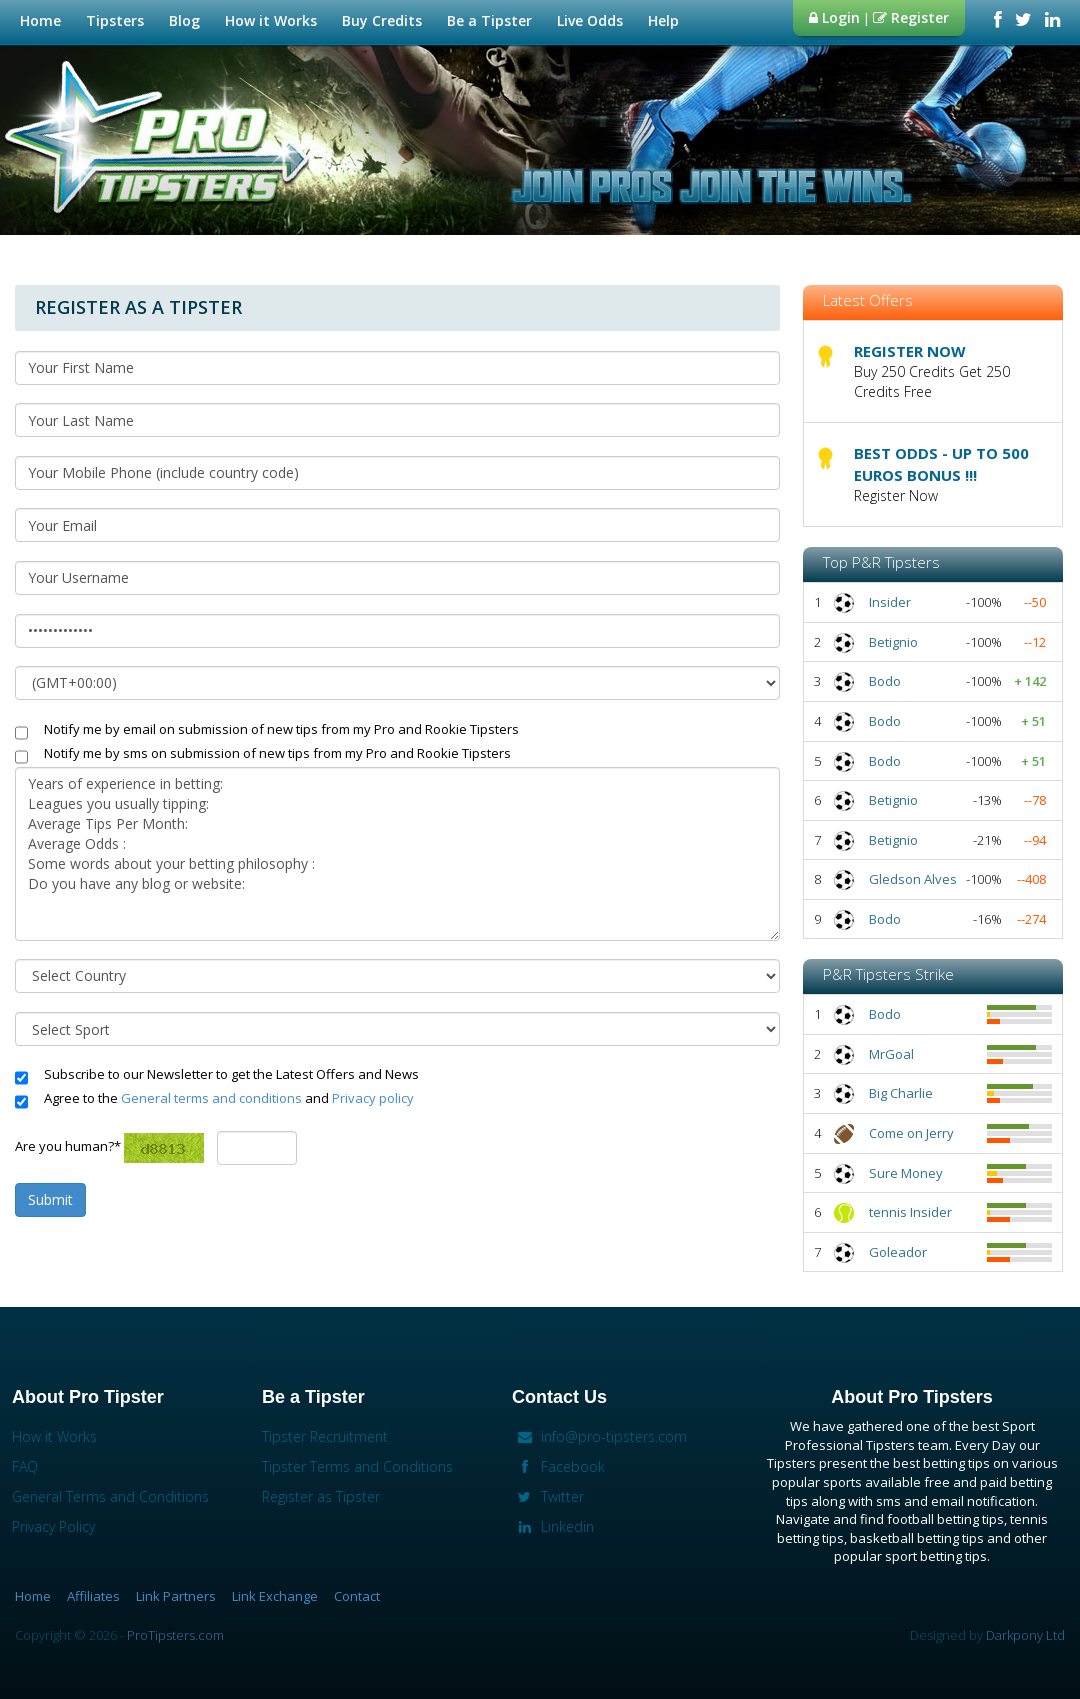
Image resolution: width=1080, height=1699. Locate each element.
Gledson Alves (913, 879)
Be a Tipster (492, 20)
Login (834, 17)
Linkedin (553, 1526)
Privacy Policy (53, 1526)
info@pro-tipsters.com (599, 1436)
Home (40, 20)
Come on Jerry (911, 1133)
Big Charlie (901, 1093)
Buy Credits (382, 20)
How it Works (273, 20)
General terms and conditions (211, 1099)
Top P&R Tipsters (881, 562)
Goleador (898, 1252)
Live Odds (592, 20)
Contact (357, 1596)
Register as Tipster (321, 1496)
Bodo (885, 681)
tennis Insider (910, 1212)
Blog (184, 20)
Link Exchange (275, 1596)
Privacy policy (373, 1099)
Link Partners (176, 1596)
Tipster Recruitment (325, 1436)
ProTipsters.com (175, 1635)
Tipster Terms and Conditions (357, 1466)
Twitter (548, 1496)
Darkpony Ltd (1025, 1635)
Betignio (893, 642)
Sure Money (906, 1173)
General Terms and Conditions (110, 1496)
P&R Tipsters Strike (888, 974)
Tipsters (117, 20)
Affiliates (93, 1596)
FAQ (25, 1466)
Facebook (558, 1466)
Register (911, 17)
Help (666, 20)
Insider (890, 602)
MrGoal (891, 1054)
